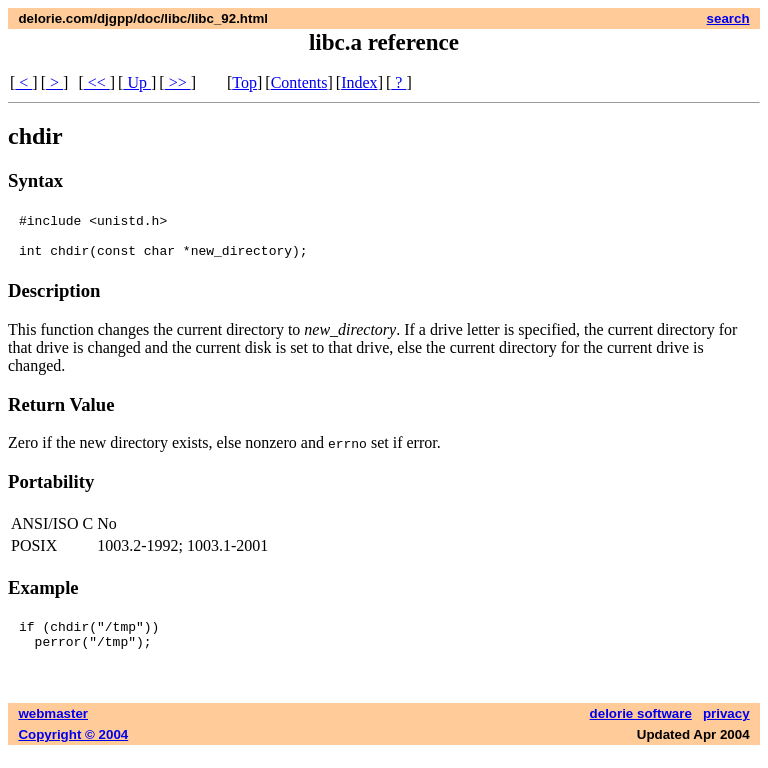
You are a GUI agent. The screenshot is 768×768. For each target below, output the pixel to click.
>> (178, 82)
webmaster (53, 728)
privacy (726, 728)
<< (97, 82)
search (728, 18)
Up (137, 82)
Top (244, 82)
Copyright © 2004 (73, 749)
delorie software (641, 728)
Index (359, 82)
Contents (299, 82)
